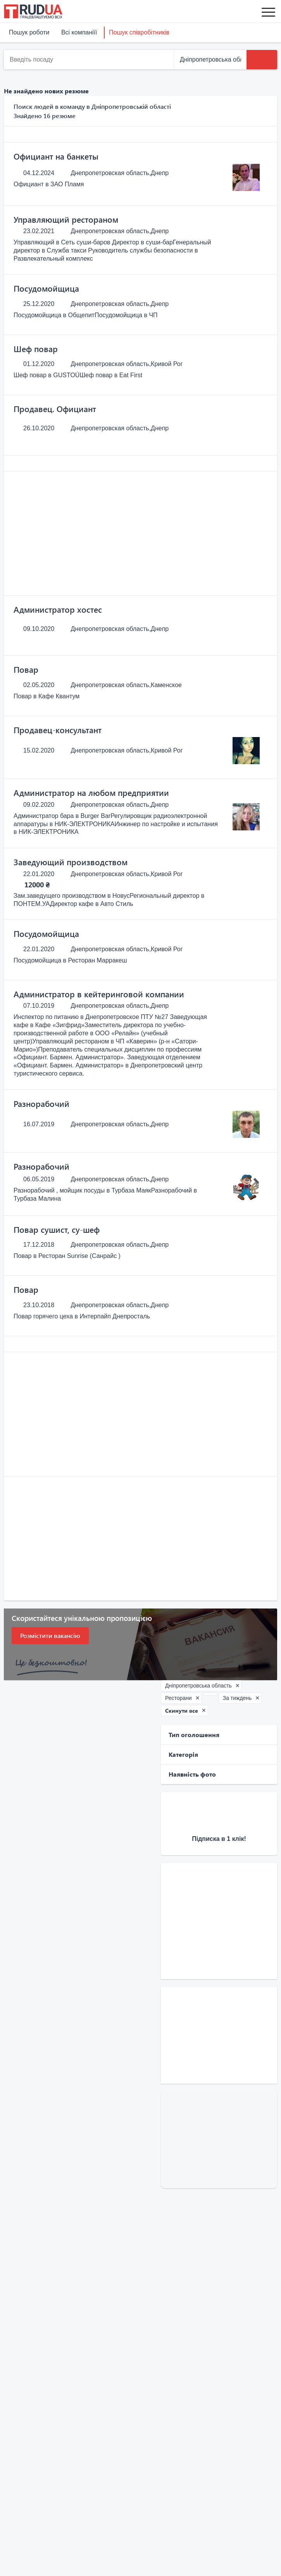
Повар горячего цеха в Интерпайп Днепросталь (82, 1316)
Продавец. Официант (55, 408)
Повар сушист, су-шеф (57, 1229)
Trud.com (17, 2445)
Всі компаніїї (79, 32)
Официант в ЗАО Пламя (49, 184)
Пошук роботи (29, 32)
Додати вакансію (28, 2495)
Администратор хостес (58, 609)
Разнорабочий (41, 1103)
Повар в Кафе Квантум (46, 696)
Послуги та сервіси (31, 2505)
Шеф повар (36, 348)
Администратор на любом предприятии (91, 792)
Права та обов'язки (31, 2417)
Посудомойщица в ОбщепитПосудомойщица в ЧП (86, 315)
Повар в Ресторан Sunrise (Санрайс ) (67, 1256)
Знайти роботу (150, 2408)
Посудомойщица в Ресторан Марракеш (70, 960)
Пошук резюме (25, 2486)
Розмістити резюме (156, 2427)
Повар (26, 669)
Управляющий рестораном (66, 219)
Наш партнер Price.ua (35, 2455)
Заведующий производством (71, 861)
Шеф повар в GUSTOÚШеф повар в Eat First (78, 375)
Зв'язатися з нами (169, 2522)
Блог (10, 2408)
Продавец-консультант (58, 729)
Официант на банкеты (56, 156)
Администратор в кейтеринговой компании (99, 993)
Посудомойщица (46, 288)
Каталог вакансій (28, 2427)
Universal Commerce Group (42, 2436)
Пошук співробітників (139, 32)
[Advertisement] (140, 533)
